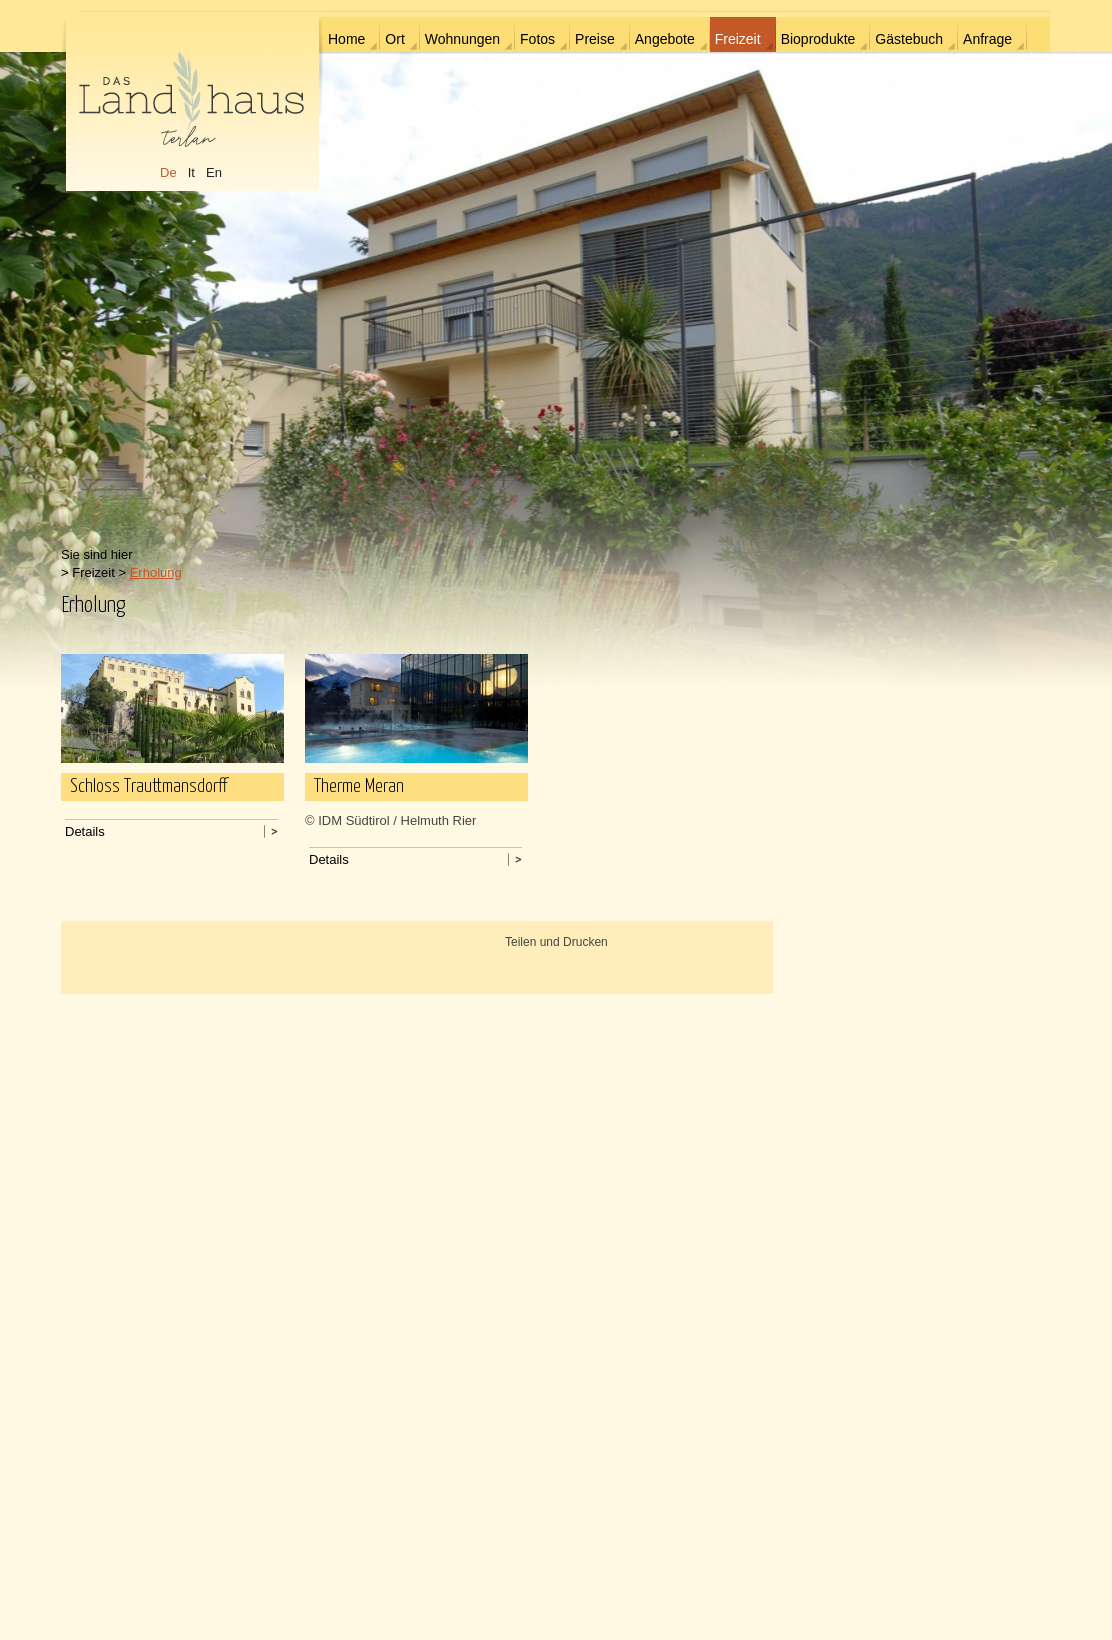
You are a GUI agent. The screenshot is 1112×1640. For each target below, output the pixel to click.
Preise (595, 39)
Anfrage (987, 39)
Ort (394, 39)
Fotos (537, 39)
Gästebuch (909, 39)
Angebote (665, 39)
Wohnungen (462, 39)
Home (346, 39)
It (191, 172)
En (214, 172)
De (168, 172)
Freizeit (738, 39)
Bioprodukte (818, 39)
